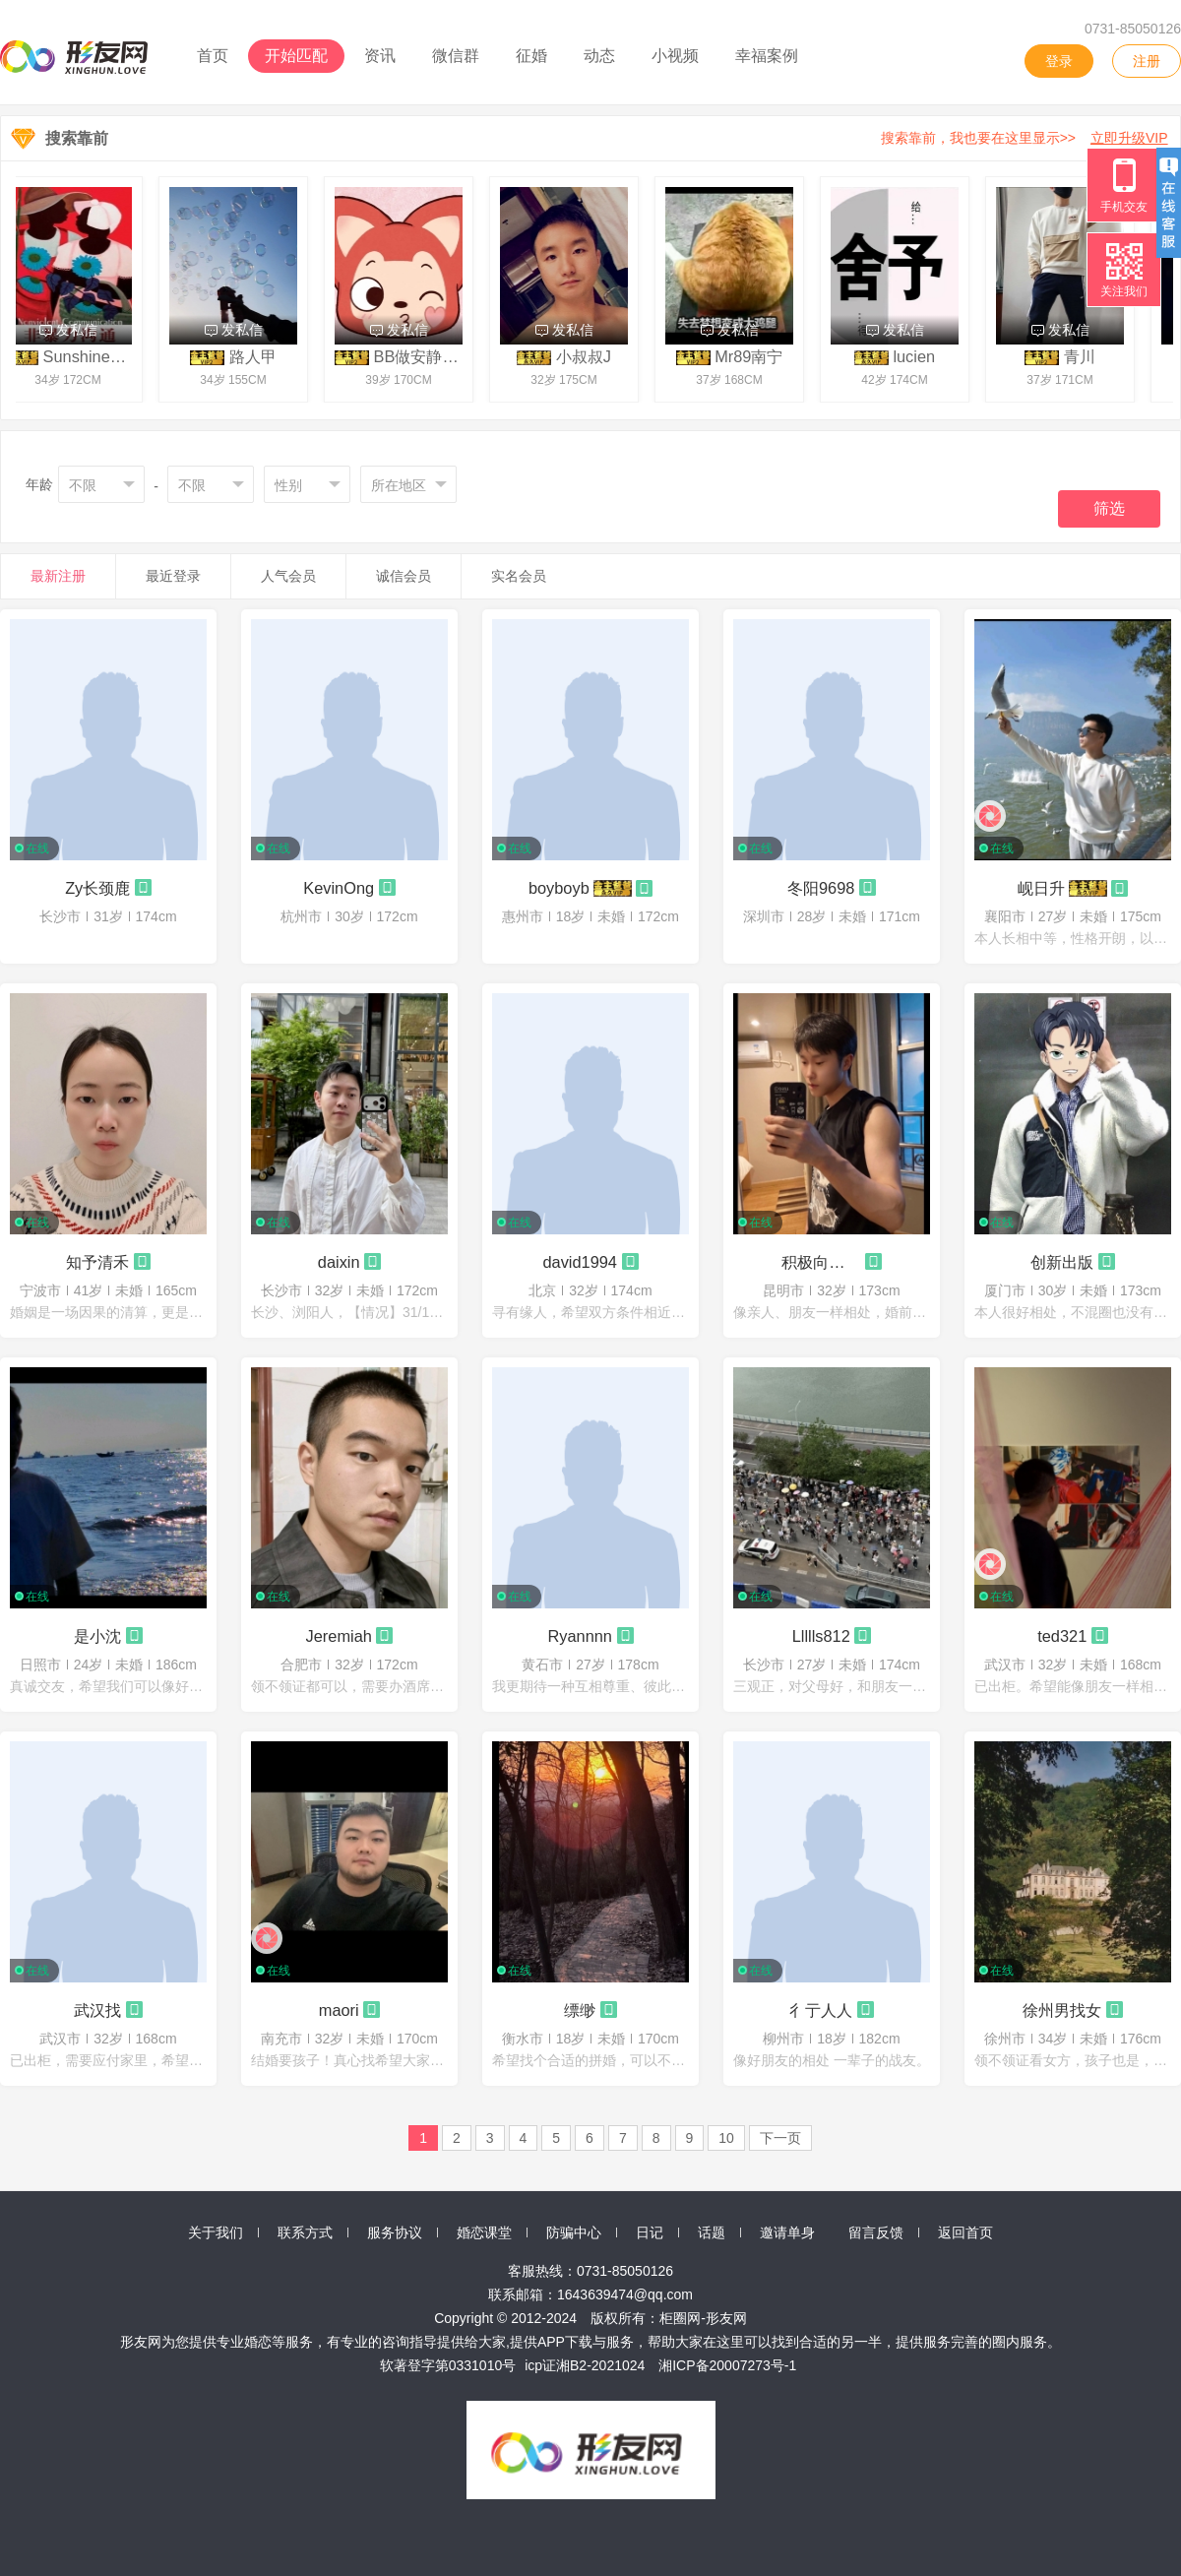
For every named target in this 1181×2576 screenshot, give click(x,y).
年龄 (39, 484)
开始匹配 (296, 55)
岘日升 (1041, 888)
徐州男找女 (1062, 2010)
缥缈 (579, 2010)
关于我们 (215, 2232)
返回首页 (965, 2232)
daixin (339, 1262)
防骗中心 (573, 2232)
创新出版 (1061, 1262)
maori (339, 2010)
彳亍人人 (820, 2010)
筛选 (1109, 508)
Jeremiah (339, 1636)
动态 (599, 55)
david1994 (579, 1262)
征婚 (531, 55)
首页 (212, 55)
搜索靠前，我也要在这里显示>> (1028, 138)
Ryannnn (579, 1636)
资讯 (380, 55)
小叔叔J (589, 356)
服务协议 (394, 2232)
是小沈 (97, 1636)
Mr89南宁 (754, 356)
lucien (920, 356)
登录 (1059, 61)
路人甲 (258, 356)
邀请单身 (787, 2232)
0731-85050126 (1133, 28)
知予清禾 (97, 1262)
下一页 (780, 2138)
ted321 (1062, 1636)
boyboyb (559, 888)
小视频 (675, 55)
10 (726, 2138)
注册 (1146, 61)
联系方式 (305, 2232)
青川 (1085, 356)
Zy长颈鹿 (97, 888)
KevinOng (338, 888)
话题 (711, 2232)
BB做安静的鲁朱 (438, 356)
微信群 (455, 55)
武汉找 (97, 2010)
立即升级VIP (1129, 138)
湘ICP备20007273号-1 (727, 2365)
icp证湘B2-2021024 (585, 2365)
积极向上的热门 (820, 1262)
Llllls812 (821, 1636)
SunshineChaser (108, 356)
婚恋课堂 (484, 2232)
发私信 (74, 330)
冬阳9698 (820, 888)
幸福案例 (766, 55)
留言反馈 (875, 2232)
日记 (649, 2232)
